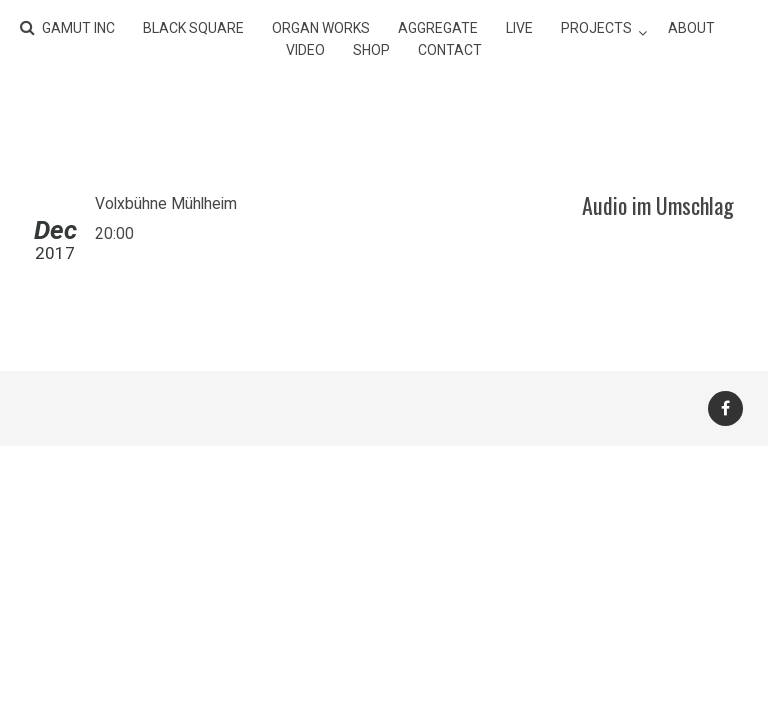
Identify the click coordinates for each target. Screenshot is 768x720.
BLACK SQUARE (193, 28)
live (519, 28)
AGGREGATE (438, 28)
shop (371, 50)
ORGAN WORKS (321, 28)
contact (450, 50)
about (691, 28)
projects (596, 28)
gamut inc (78, 28)
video (305, 50)
